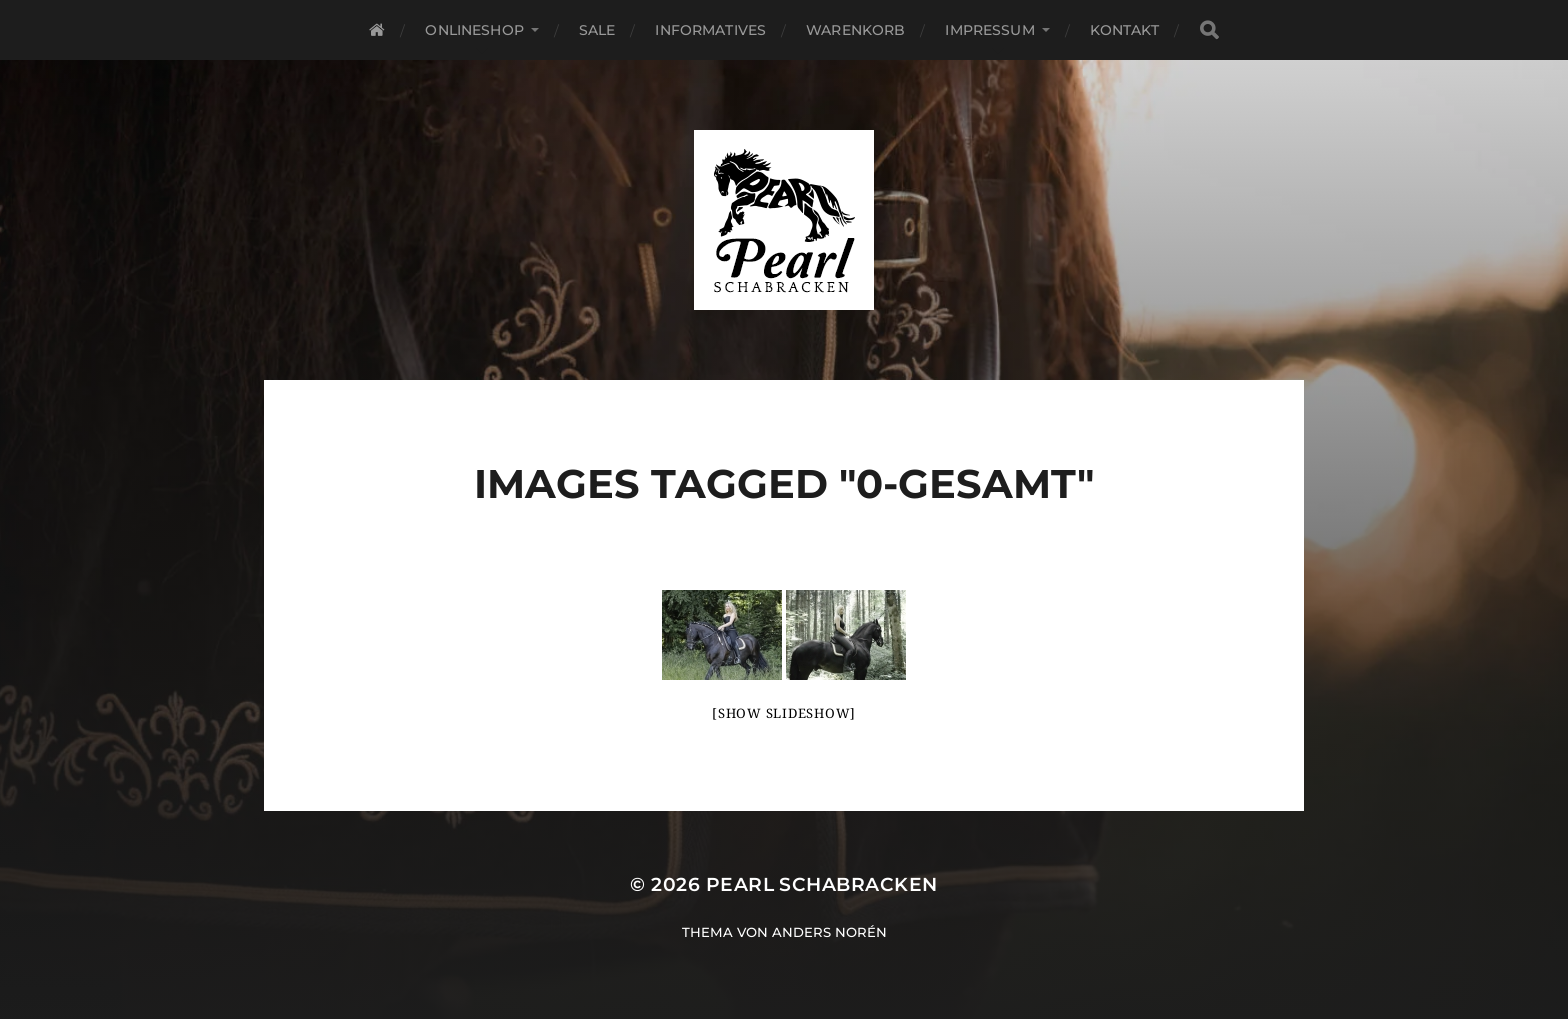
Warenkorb (855, 30)
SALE (597, 30)
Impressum (989, 30)
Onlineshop (474, 30)
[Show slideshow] (784, 713)
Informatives (710, 30)
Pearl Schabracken (822, 884)
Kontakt (1124, 30)
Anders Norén (829, 932)
